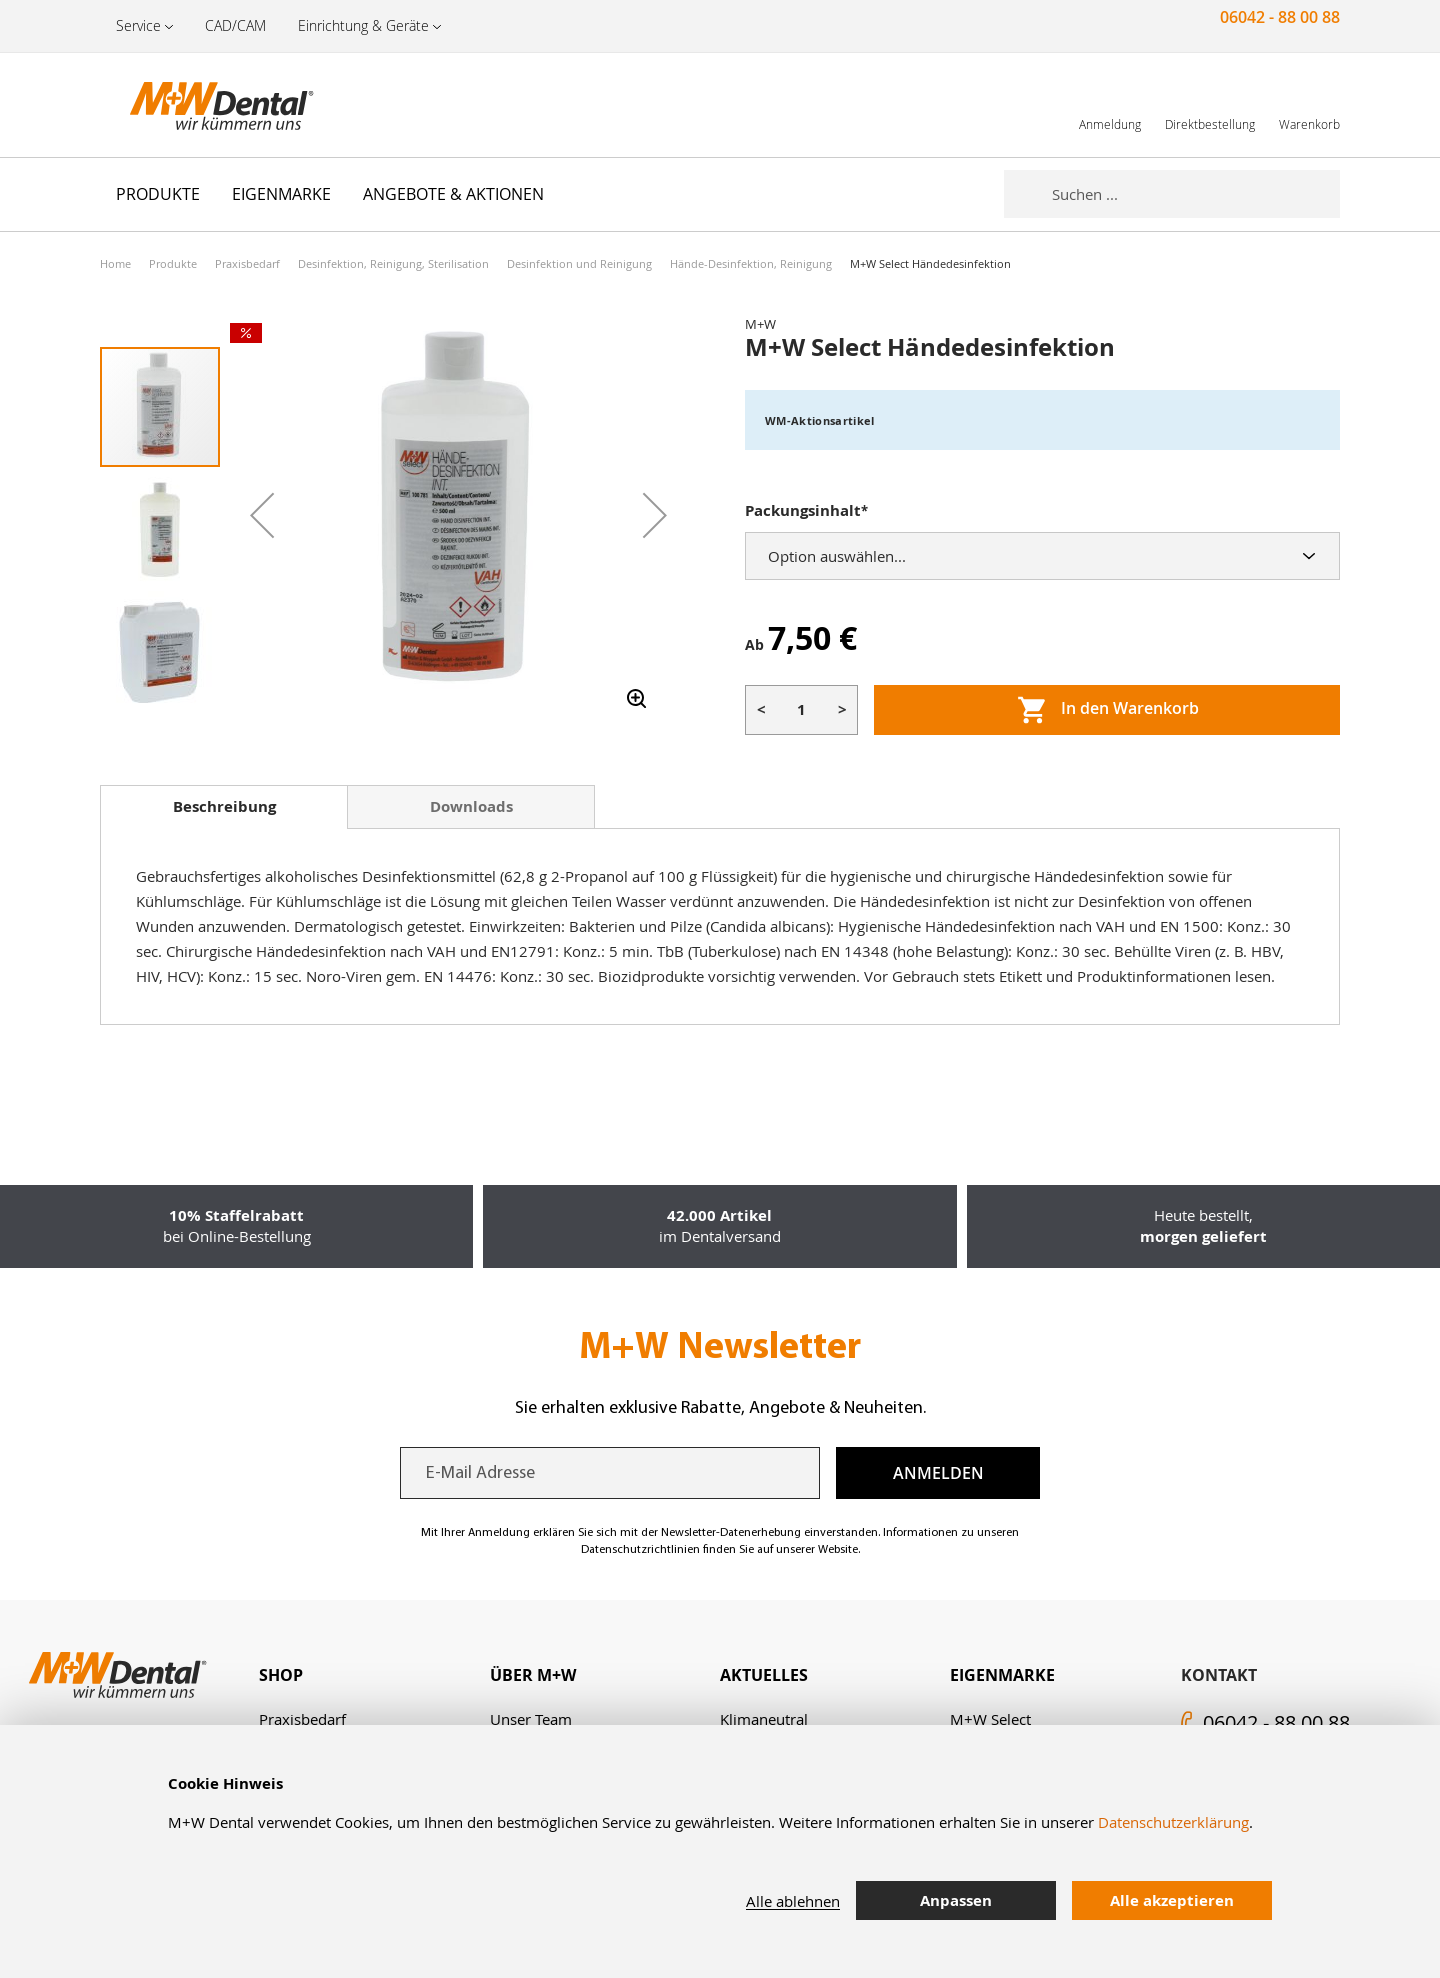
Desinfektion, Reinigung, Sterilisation (393, 263)
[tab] (224, 807)
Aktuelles (764, 1675)
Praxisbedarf (247, 263)
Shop (281, 1675)
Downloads (471, 806)
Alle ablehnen (793, 1901)
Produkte (173, 263)
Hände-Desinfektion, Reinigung (751, 263)
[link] (1110, 104)
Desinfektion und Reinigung (579, 263)
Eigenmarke (1002, 1675)
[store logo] (200, 105)
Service (138, 25)
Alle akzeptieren (1172, 1900)
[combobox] (1196, 194)
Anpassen (956, 1900)
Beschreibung (224, 806)
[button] (262, 515)
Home (115, 263)
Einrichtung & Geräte (363, 25)
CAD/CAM (235, 25)
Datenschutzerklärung (1173, 1822)
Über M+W (533, 1675)
